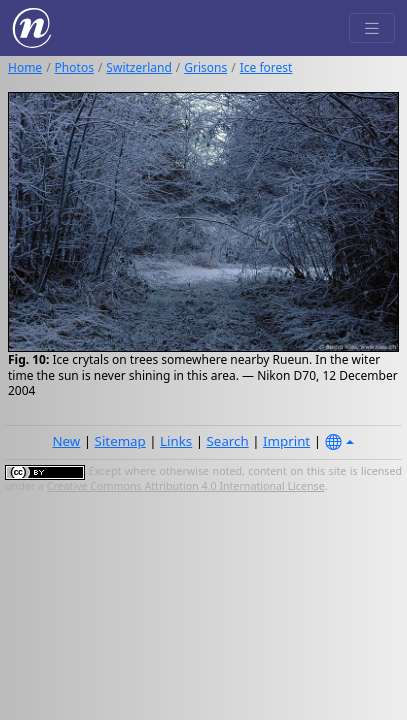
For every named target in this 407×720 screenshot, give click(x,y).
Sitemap (120, 441)
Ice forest (266, 67)
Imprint (286, 441)
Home (25, 67)
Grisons (205, 67)
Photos (74, 67)
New (66, 441)
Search (228, 441)
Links (176, 441)
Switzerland (138, 67)
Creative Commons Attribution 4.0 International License (186, 486)
